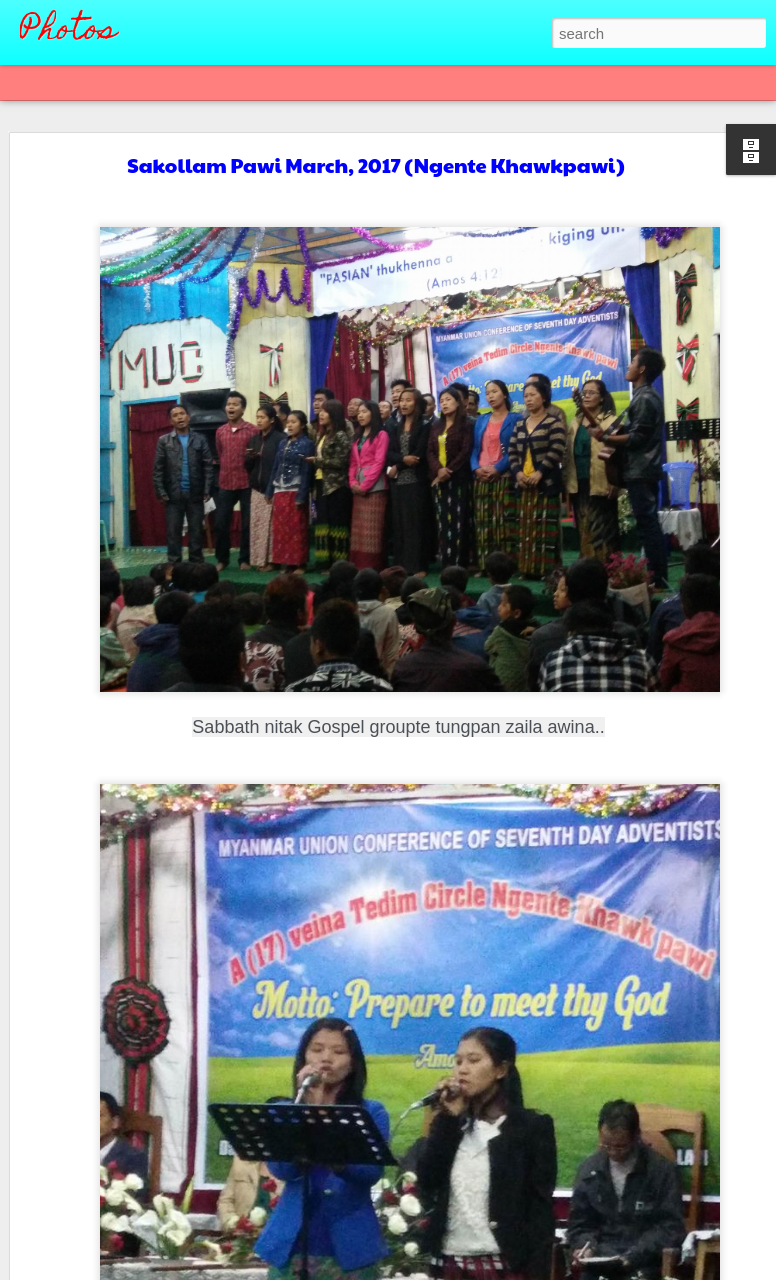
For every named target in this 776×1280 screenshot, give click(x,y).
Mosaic (229, 82)
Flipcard (94, 82)
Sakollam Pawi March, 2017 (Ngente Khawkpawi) (375, 165)
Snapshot (357, 82)
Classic (32, 82)
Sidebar (290, 82)
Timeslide (430, 82)
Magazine (163, 82)
